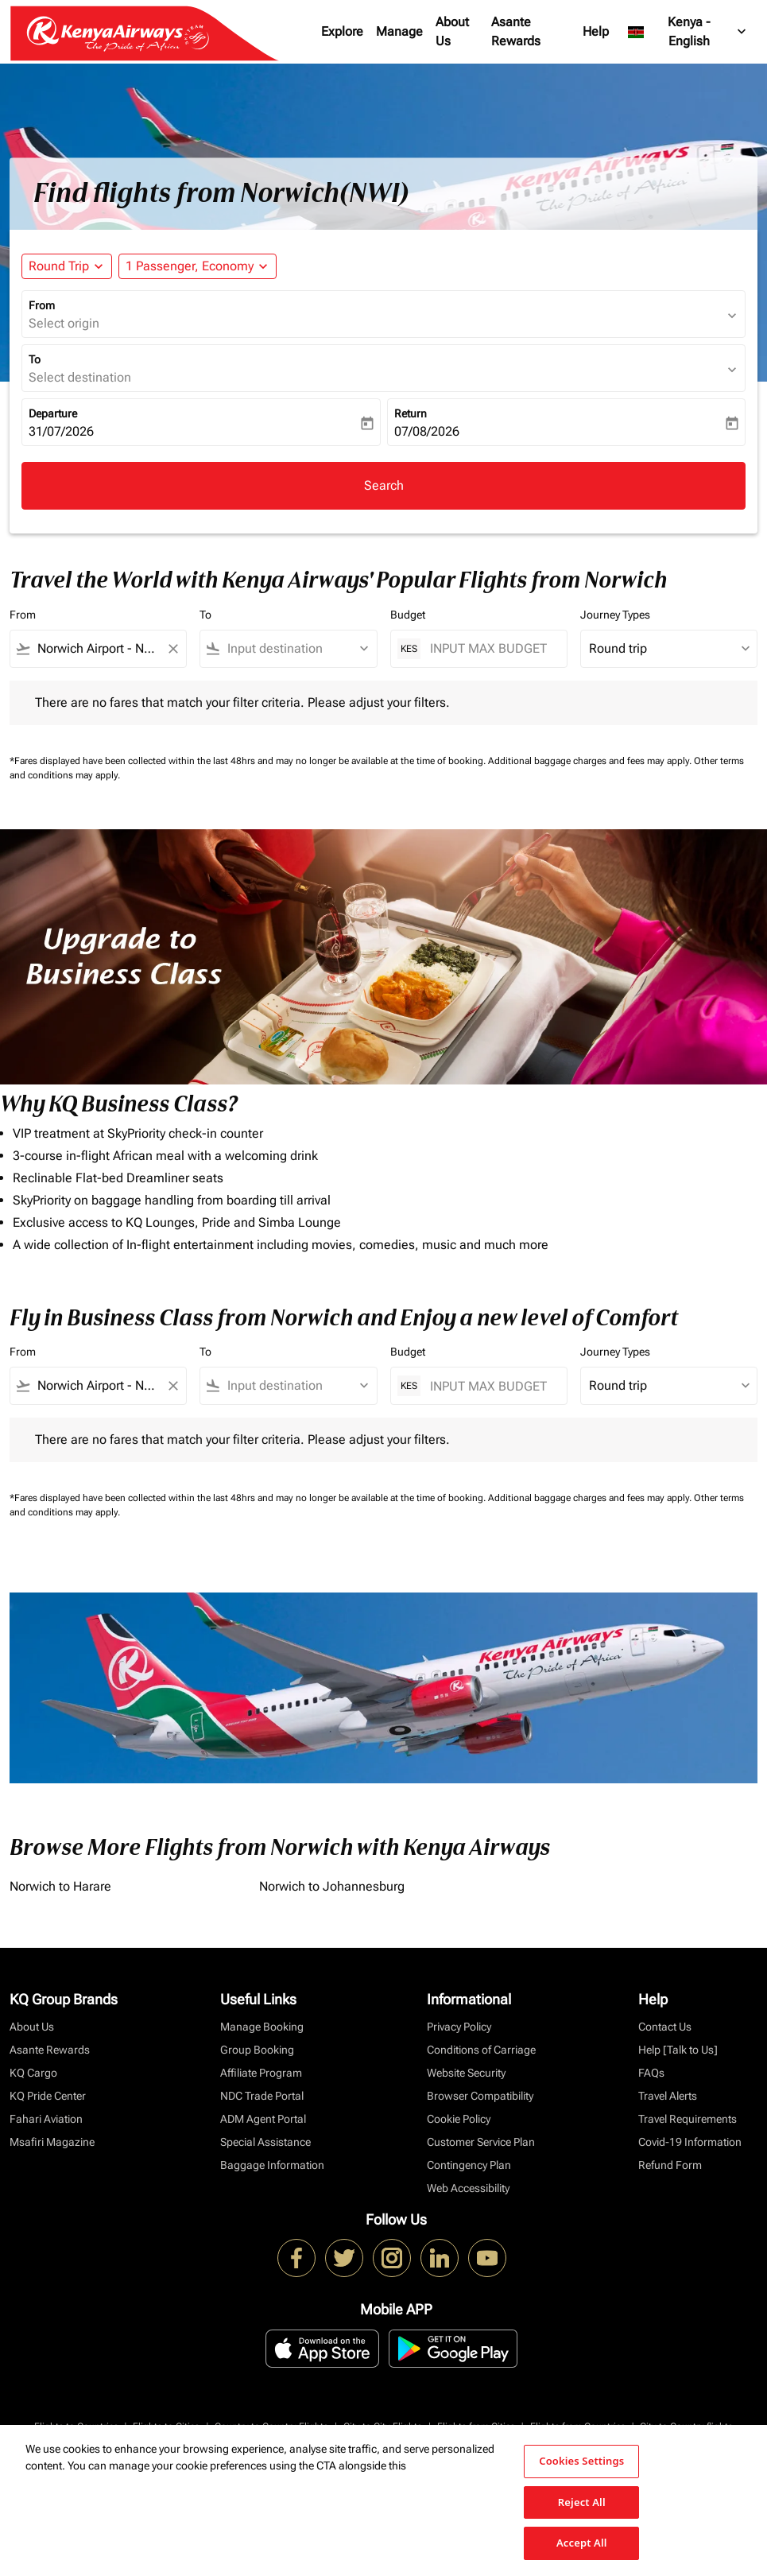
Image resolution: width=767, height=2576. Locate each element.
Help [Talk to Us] (678, 2049)
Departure (53, 413)
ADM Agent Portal (263, 2118)
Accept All (581, 2542)
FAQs (651, 2072)
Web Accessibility (468, 2188)
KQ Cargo (33, 2072)
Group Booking (257, 2049)
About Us (452, 31)
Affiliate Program (261, 2072)
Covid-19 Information (690, 2142)
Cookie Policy (458, 2118)
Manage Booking (262, 2026)
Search (384, 485)
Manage (399, 31)
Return (410, 413)
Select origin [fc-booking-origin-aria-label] (64, 323)
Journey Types (615, 614)
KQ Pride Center (48, 2095)
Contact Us (664, 2026)
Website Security (466, 2072)
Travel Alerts (667, 2095)
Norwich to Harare (60, 1886)
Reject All (582, 2502)
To (35, 359)
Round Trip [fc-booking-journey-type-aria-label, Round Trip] (59, 266)
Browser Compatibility (480, 2095)
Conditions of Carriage (481, 2049)
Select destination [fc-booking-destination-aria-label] (80, 377)
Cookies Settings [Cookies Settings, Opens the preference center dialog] (581, 2461)
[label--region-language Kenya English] (688, 31)
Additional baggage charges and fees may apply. (591, 760)
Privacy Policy (459, 2026)
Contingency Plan (469, 2165)
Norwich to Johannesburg (332, 1886)
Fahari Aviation (46, 2118)
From (42, 305)
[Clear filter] (172, 648)
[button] (197, 266)
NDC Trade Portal (262, 2095)
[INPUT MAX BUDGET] (490, 648)
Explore (342, 31)
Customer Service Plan (481, 2142)
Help (596, 31)
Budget (407, 614)
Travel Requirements (687, 2118)
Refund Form (670, 2165)
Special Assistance (265, 2142)
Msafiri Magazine (52, 2142)
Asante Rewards (515, 31)
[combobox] (98, 648)
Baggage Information (272, 2165)
